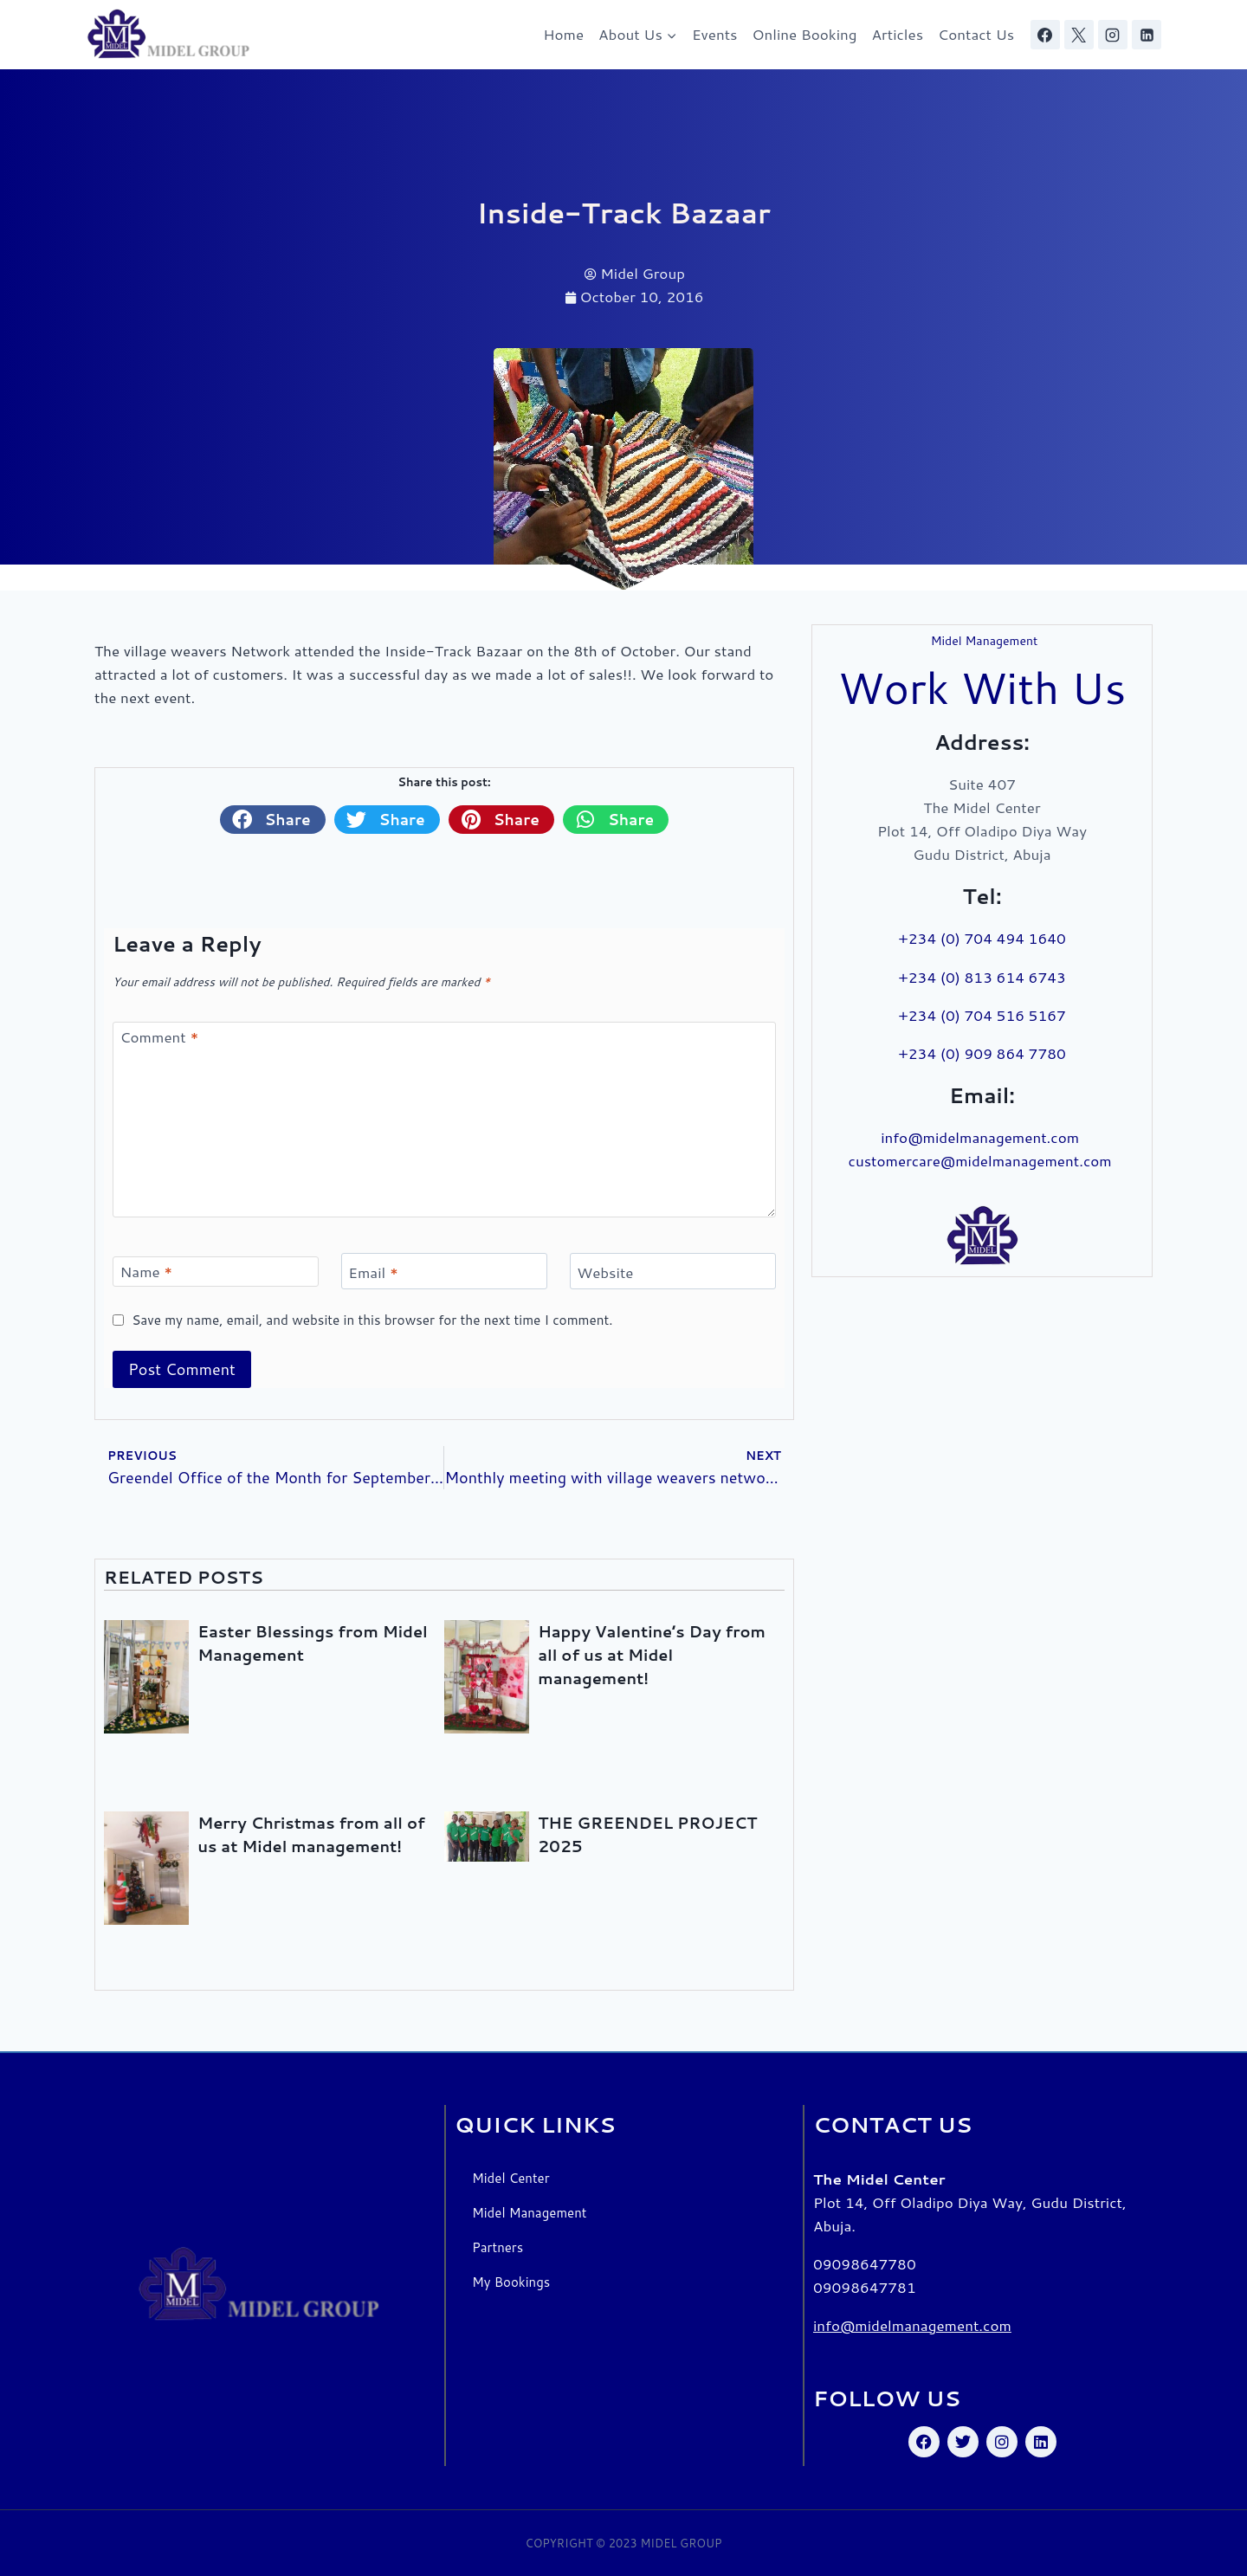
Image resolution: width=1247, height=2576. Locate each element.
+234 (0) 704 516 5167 (982, 1014)
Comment (159, 1037)
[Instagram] (1112, 34)
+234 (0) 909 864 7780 (982, 1053)
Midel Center (511, 2178)
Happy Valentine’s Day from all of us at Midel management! (652, 1654)
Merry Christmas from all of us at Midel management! (310, 1834)
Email (373, 1272)
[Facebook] (1045, 34)
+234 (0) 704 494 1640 (982, 937)
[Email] (444, 1271)
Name (146, 1272)
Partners (497, 2247)
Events (715, 33)
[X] (1079, 34)
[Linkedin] (1146, 34)
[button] (273, 819)
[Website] (673, 1271)
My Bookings (511, 2282)
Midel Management (529, 2213)
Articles (897, 33)
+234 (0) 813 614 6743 (982, 976)
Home (563, 33)
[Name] (216, 1271)
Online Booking (805, 33)
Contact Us (976, 33)
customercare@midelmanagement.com (982, 1160)
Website (605, 1272)
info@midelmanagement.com (982, 1137)
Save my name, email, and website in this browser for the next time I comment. (372, 1320)
